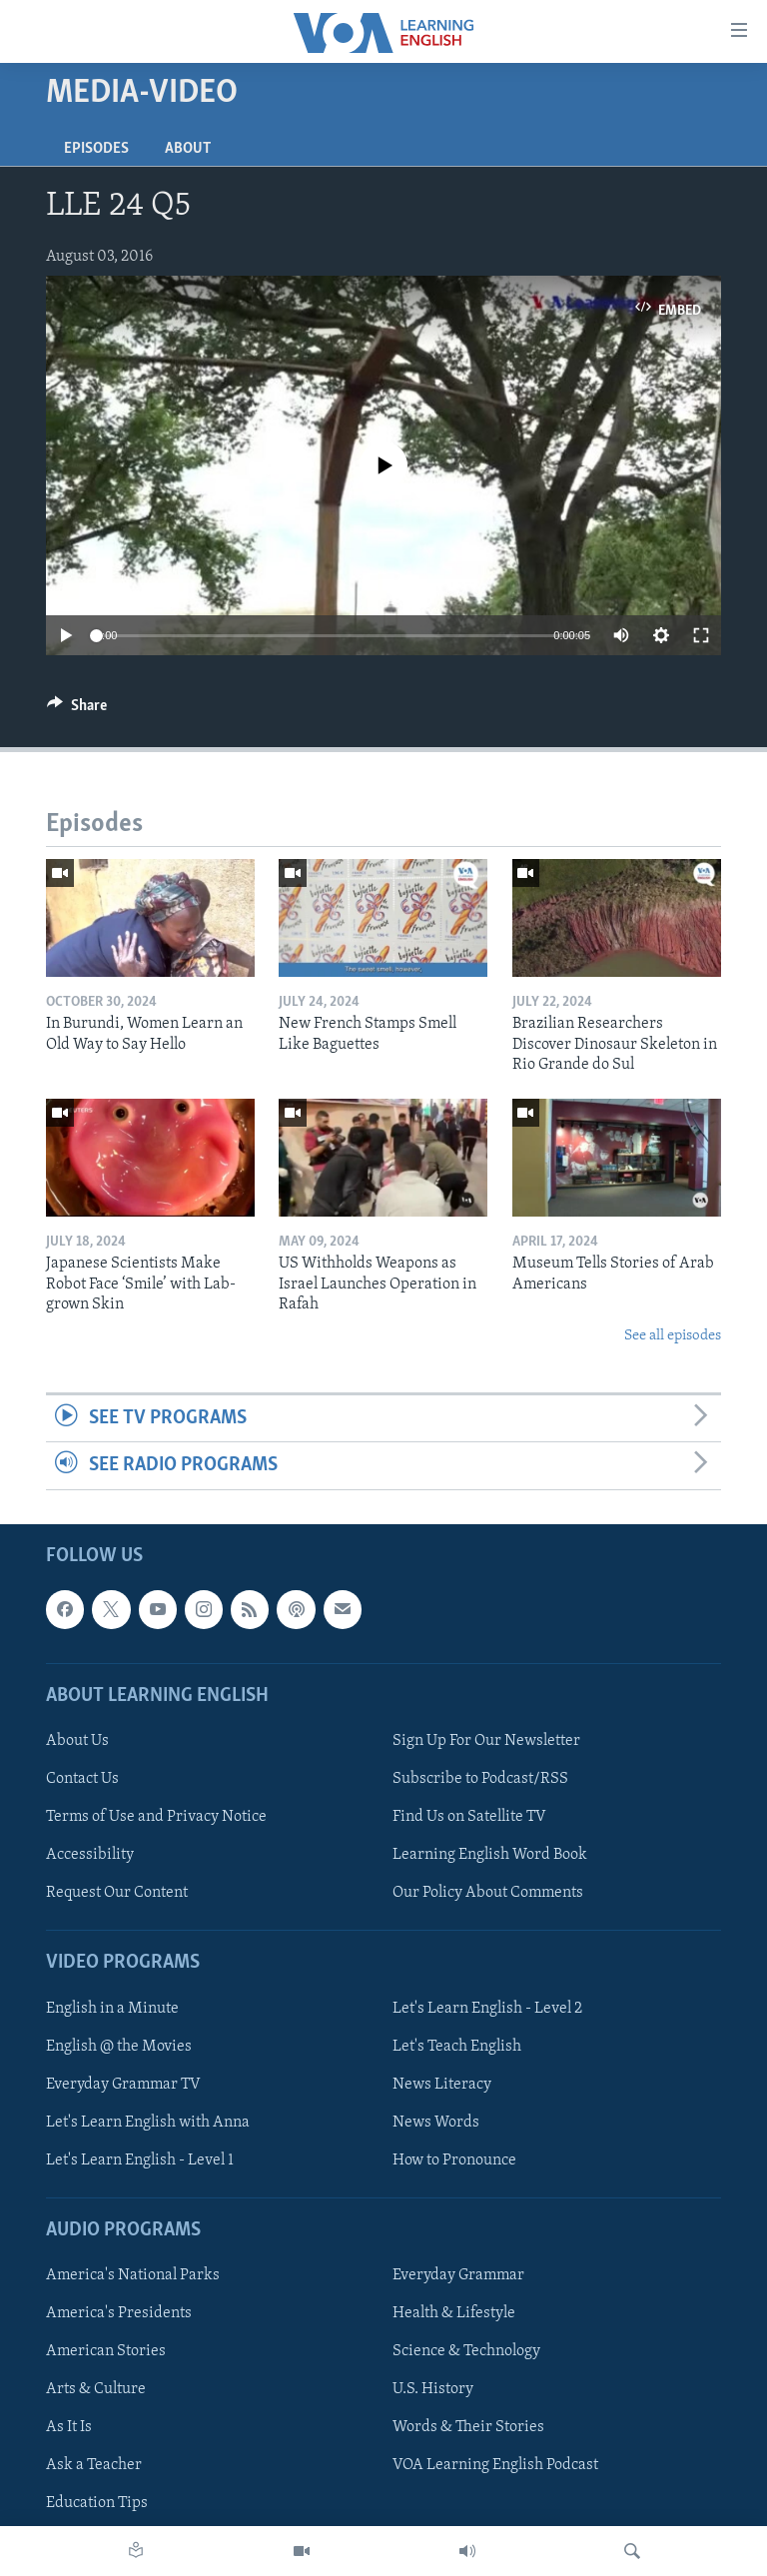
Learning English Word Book (489, 1855)
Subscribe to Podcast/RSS (480, 1779)
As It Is (69, 2427)
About (188, 149)
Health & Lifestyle (453, 2313)
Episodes (96, 149)
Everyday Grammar (458, 2275)
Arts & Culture (96, 2389)
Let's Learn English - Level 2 (487, 2008)
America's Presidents (119, 2313)
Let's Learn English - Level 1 (140, 2159)
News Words (435, 2122)
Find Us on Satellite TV (469, 1817)
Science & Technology (466, 2351)
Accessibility (90, 1855)
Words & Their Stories (468, 2427)
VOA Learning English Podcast (495, 2465)
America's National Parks (133, 2275)
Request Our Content (117, 1893)
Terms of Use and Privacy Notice (156, 1817)
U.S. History (432, 2389)
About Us (77, 1741)
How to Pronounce (454, 2159)
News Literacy (441, 2084)
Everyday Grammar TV (123, 2084)
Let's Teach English (456, 2046)
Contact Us (82, 1779)
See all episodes (672, 1335)
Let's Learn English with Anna (148, 2122)
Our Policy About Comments (487, 1893)
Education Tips (97, 2503)
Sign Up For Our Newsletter (486, 1741)
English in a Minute (112, 2008)
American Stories (106, 2351)
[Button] (77, 710)
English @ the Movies (119, 2046)
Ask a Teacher (94, 2465)
